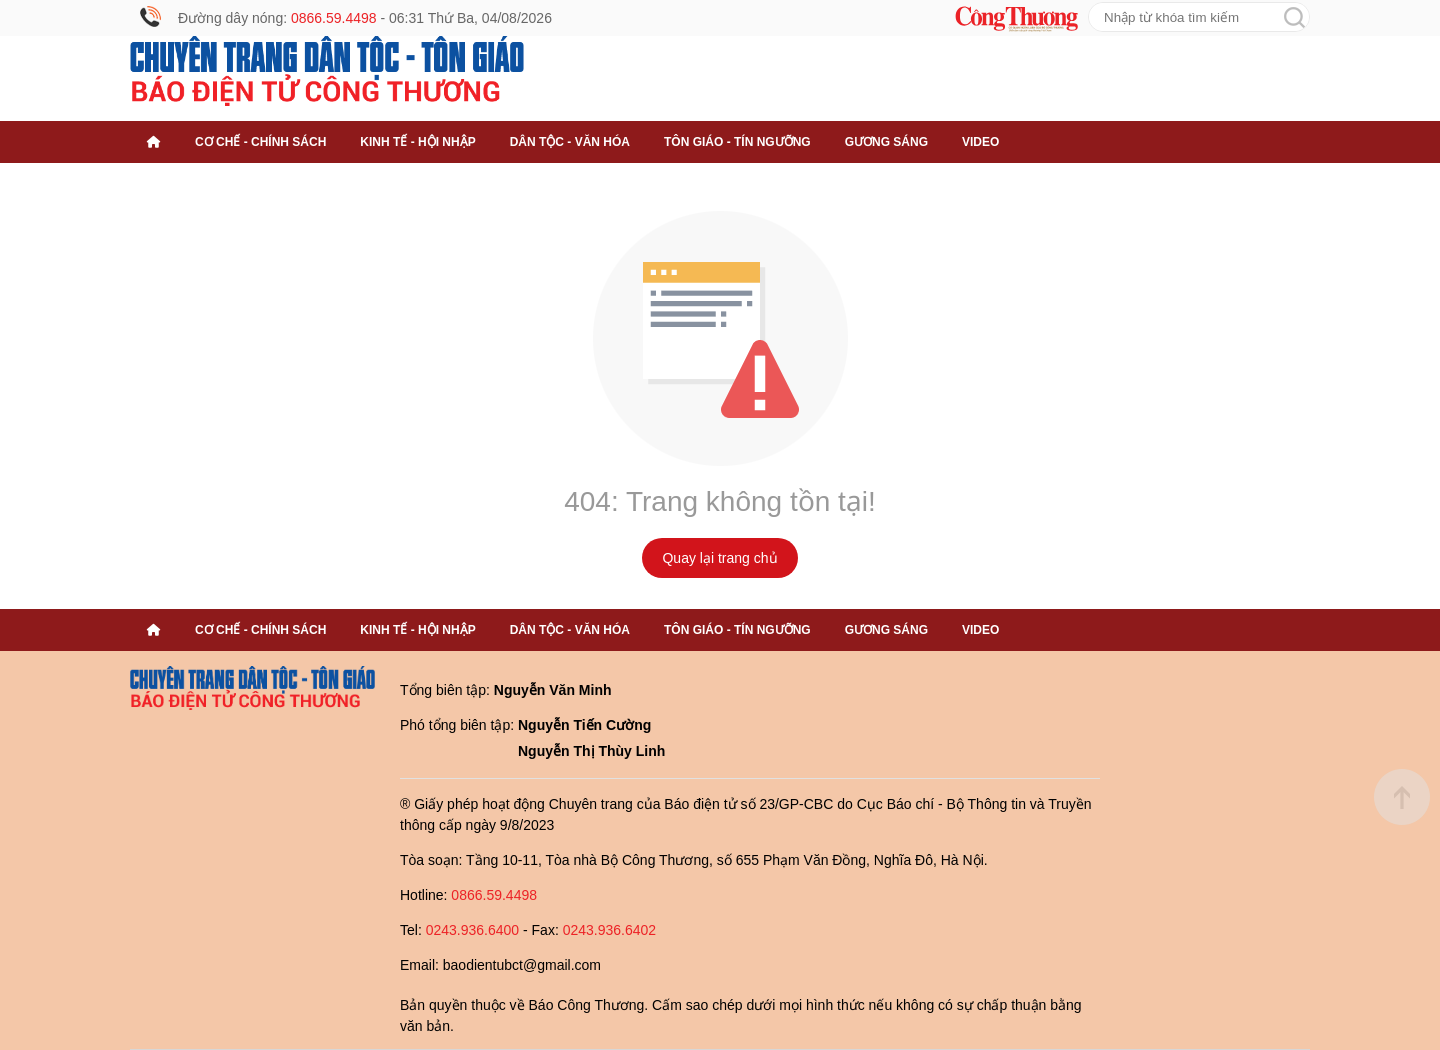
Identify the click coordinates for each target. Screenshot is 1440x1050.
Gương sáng (886, 142)
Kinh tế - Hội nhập (417, 142)
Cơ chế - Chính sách (260, 142)
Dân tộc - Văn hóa (570, 142)
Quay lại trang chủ (719, 558)
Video (980, 142)
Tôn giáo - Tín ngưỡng (737, 142)
